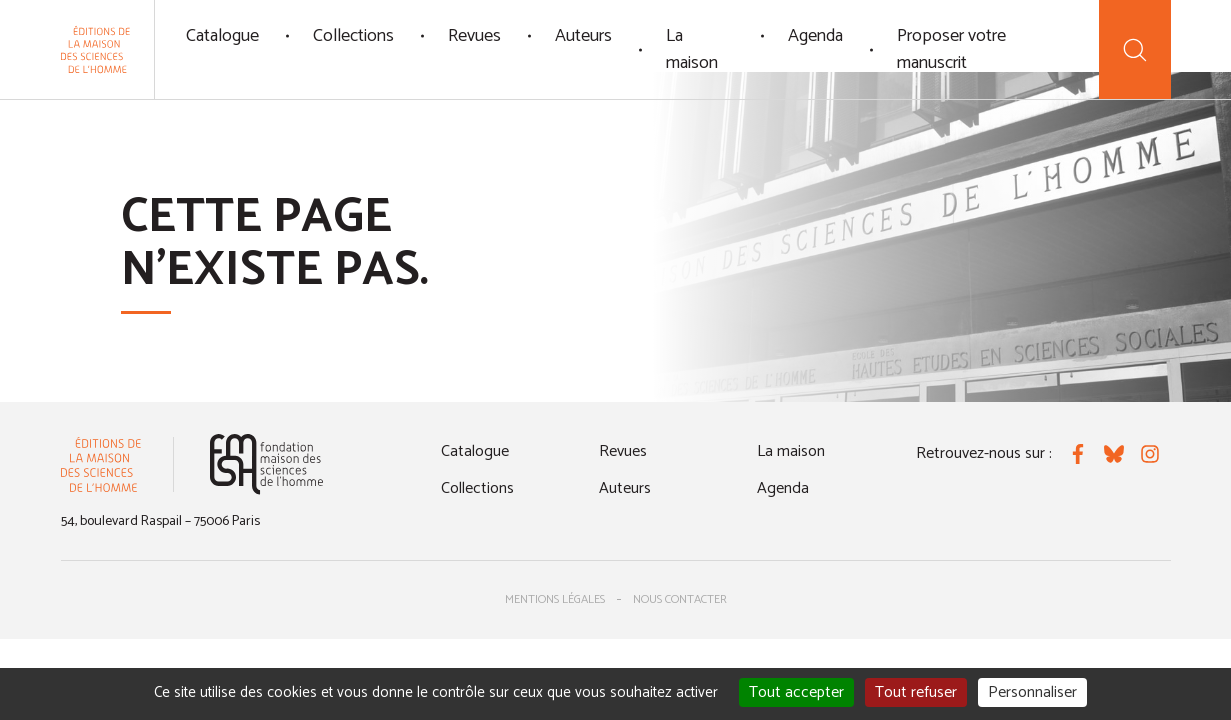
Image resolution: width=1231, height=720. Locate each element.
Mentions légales (555, 599)
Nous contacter (680, 599)
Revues (474, 36)
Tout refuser (916, 692)
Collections (353, 36)
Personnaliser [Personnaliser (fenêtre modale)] (1032, 692)
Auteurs (583, 36)
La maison (692, 49)
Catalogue (222, 36)
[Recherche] (1134, 49)
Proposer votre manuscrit (951, 49)
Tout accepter (796, 692)
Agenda (815, 36)
